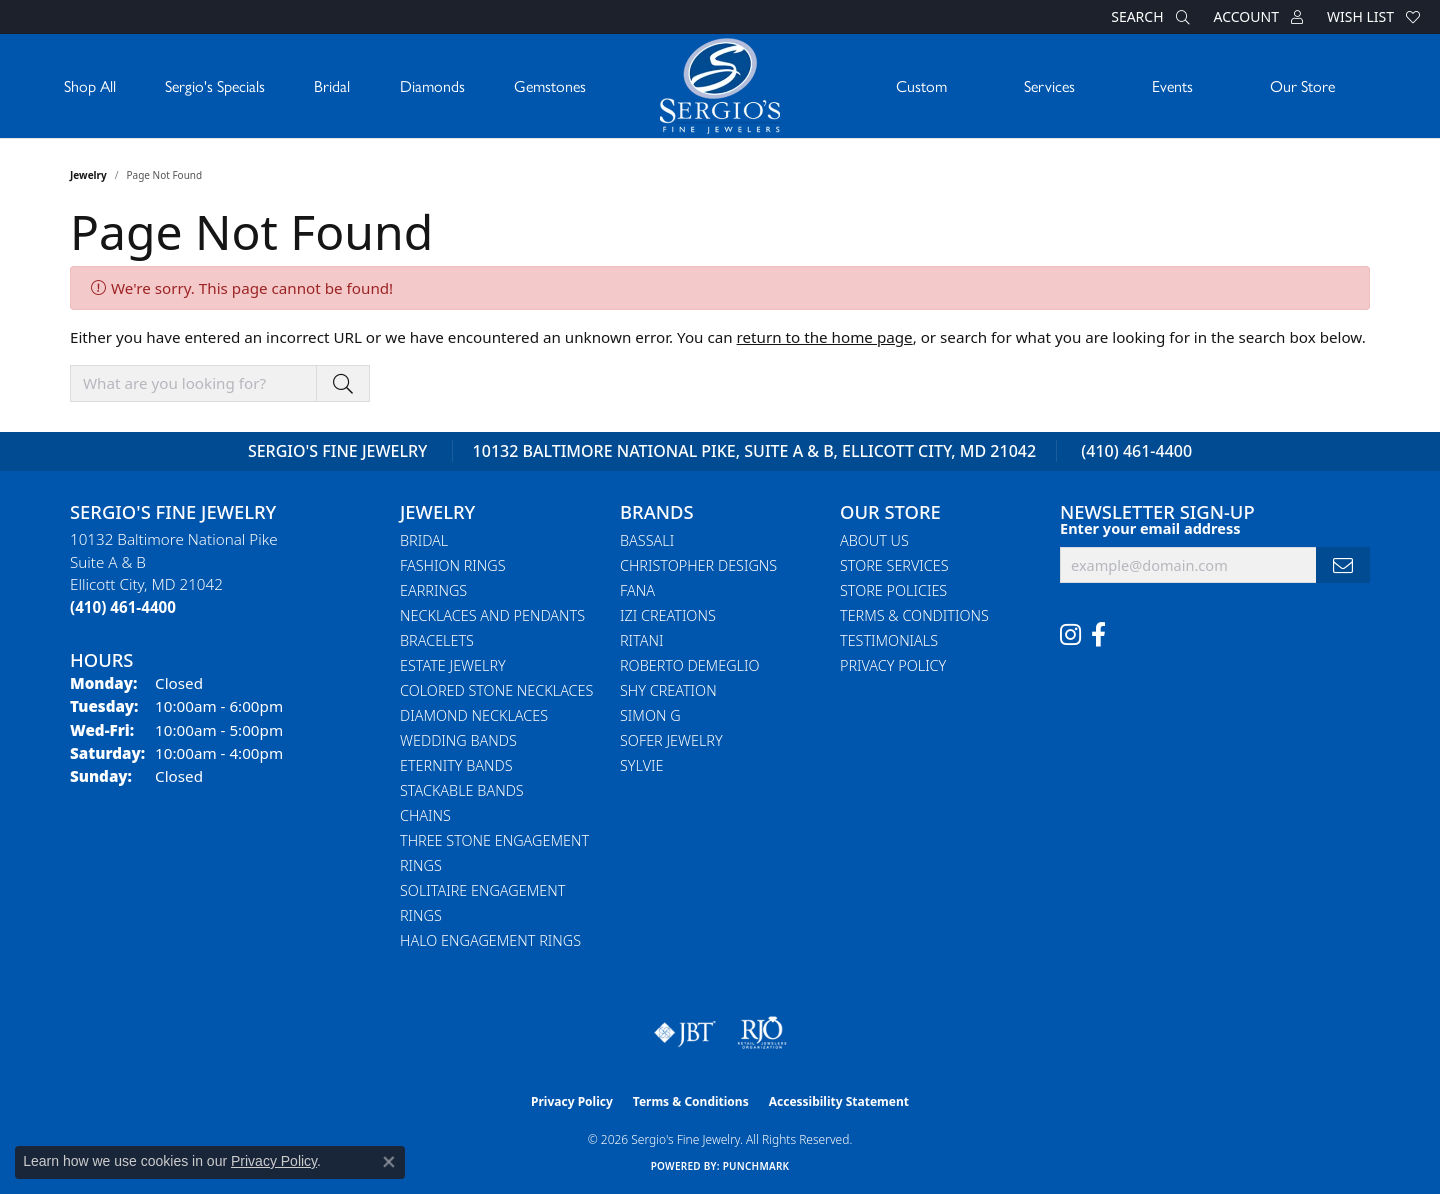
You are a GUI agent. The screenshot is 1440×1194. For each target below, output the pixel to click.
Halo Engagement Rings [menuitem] (490, 940)
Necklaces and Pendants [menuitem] (492, 615)
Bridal (332, 85)
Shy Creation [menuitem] (668, 690)
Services (1049, 85)
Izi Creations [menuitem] (668, 615)
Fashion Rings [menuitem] (453, 565)
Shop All (90, 85)
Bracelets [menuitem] (437, 640)
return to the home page (825, 337)
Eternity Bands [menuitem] (456, 765)
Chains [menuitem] (425, 815)
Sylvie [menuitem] (641, 765)
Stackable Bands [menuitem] (462, 790)
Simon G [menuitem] (650, 715)
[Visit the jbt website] (685, 1033)
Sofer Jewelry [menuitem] (671, 740)
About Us (874, 540)
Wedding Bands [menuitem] (458, 740)
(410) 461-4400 (1136, 451)
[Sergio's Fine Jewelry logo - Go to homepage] (720, 86)
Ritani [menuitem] (641, 640)
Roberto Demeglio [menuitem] (689, 665)
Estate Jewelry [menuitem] (453, 665)
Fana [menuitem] (637, 590)
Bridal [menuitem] (424, 540)
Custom (921, 85)
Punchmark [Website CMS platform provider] (756, 1166)
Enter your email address (1150, 528)
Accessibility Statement (839, 1101)
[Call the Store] (123, 607)
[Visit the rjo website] (762, 1033)
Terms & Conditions (914, 615)
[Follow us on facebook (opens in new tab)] (1098, 635)
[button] (1148, 17)
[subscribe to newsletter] (1343, 565)
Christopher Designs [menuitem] (698, 565)
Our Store (1302, 85)
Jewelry (88, 175)
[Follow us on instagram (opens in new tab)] (1070, 635)
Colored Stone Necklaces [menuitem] (496, 690)
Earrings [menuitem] (433, 590)
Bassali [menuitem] (647, 540)
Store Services (894, 565)
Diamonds (432, 85)
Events (1172, 85)
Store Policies (893, 590)
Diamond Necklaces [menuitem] (474, 715)
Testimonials (889, 640)
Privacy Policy (893, 665)
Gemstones (550, 85)
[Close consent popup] (389, 1162)
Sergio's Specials (215, 85)
